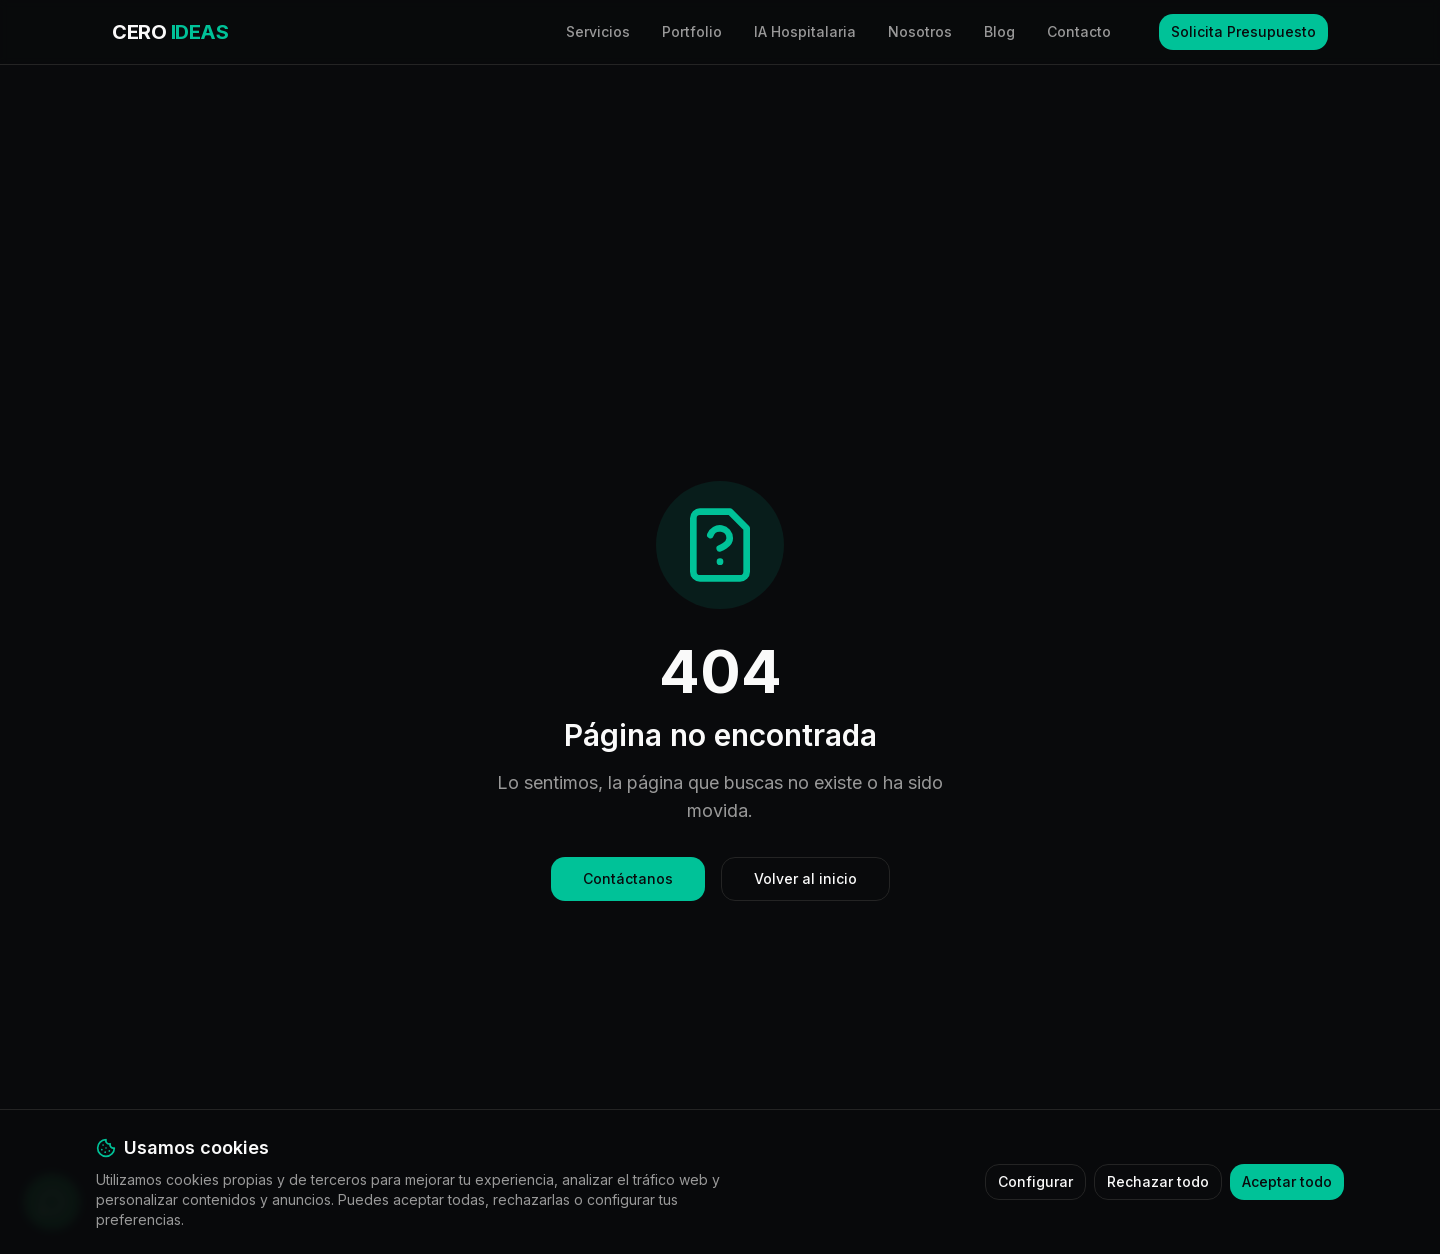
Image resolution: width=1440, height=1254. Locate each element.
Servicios (598, 31)
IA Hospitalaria (805, 31)
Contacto (1079, 31)
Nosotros (920, 31)
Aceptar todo (1287, 1181)
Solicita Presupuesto (1243, 31)
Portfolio (692, 31)
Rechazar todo (1158, 1181)
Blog (999, 31)
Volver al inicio (805, 878)
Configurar (1035, 1181)
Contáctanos (628, 878)
